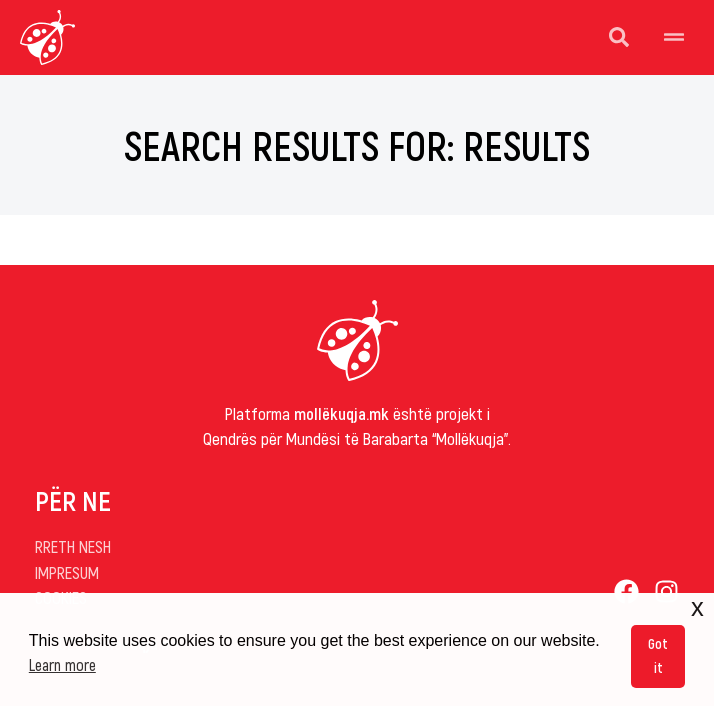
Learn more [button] (62, 664)
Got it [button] (658, 655)
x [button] (697, 607)
